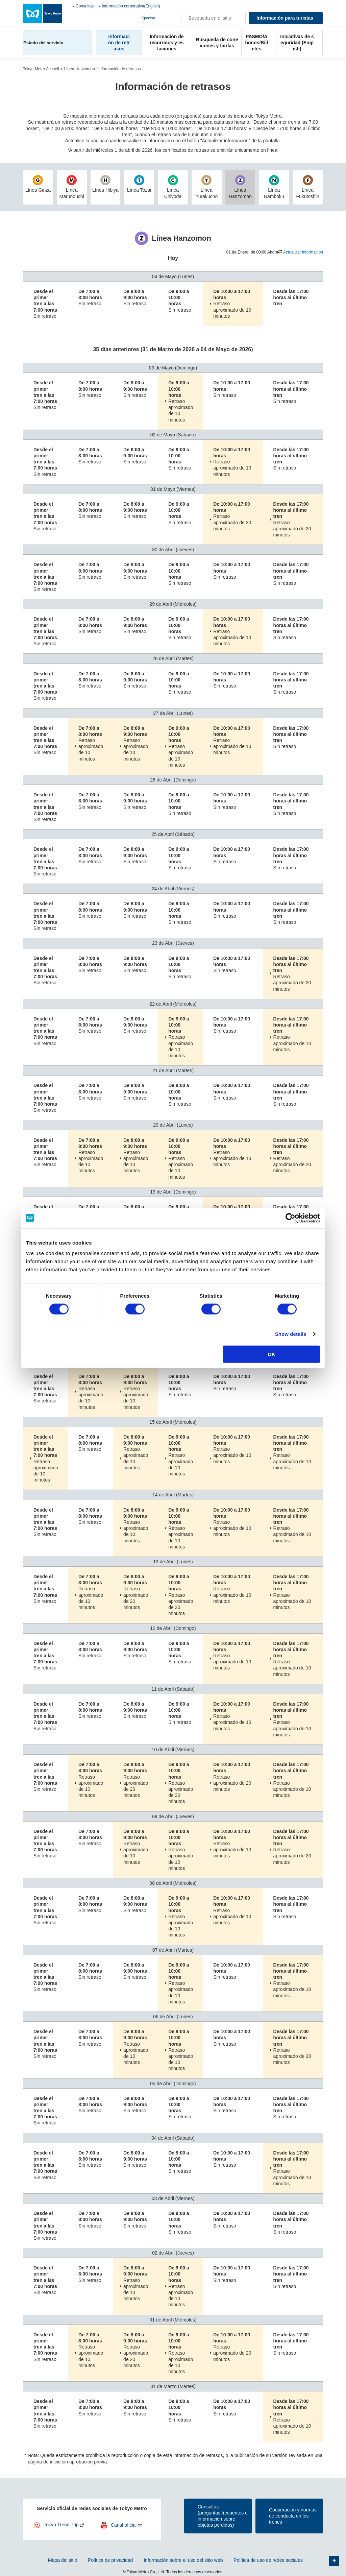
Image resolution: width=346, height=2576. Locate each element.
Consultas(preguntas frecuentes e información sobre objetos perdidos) (223, 2516)
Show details (290, 1334)
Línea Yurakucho (206, 187)
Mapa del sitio (62, 2560)
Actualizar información (303, 252)
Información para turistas (284, 18)
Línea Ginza (38, 184)
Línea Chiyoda (172, 187)
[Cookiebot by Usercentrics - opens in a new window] (290, 1218)
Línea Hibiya (105, 184)
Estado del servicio (43, 42)
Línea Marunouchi (71, 187)
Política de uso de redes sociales (268, 2560)
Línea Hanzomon (240, 187)
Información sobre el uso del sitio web (183, 2560)
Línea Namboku (274, 187)
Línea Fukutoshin (307, 187)
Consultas (85, 6)
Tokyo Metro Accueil (41, 69)
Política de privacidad (110, 2560)
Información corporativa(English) (131, 6)
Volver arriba (334, 2561)
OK (271, 1354)
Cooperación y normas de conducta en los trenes (293, 2516)
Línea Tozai (139, 184)
